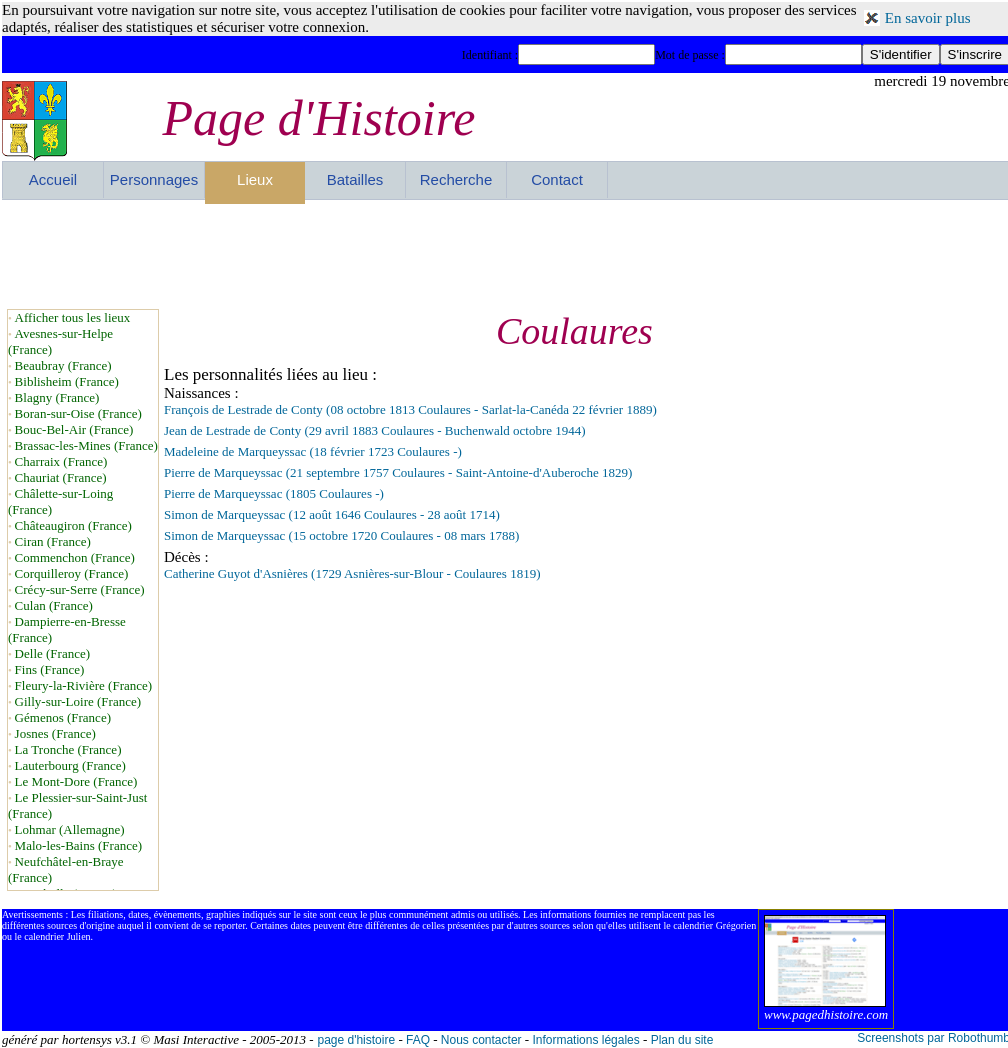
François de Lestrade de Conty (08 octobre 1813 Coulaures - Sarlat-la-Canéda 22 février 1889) (410, 409)
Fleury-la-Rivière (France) (84, 685)
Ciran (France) (53, 541)
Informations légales (585, 1040)
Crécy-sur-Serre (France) (80, 589)
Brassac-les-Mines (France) (86, 445)
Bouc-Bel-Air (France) (74, 429)
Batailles (355, 179)
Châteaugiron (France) (73, 525)
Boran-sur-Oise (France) (78, 413)
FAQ (418, 1040)
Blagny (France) (57, 397)
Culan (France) (54, 605)
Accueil (53, 179)
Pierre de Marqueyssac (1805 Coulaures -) (274, 493)
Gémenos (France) (63, 717)
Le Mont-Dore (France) (76, 781)
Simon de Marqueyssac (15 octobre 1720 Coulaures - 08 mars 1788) (341, 535)
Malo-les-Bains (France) (78, 845)
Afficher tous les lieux (73, 317)
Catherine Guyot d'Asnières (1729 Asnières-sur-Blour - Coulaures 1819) (352, 573)
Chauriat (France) (61, 477)
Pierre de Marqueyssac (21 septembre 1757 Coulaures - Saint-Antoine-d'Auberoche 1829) (398, 472)
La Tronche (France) (68, 749)
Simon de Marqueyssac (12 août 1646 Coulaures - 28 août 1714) (332, 514)
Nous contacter (481, 1040)
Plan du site (682, 1040)
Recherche (456, 179)
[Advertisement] (506, 254)
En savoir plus (928, 18)
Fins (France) (50, 669)
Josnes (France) (55, 733)
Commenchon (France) (75, 557)
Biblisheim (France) (67, 381)
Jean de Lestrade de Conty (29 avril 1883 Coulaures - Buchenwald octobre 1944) (375, 430)
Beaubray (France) (63, 365)
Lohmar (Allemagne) (70, 829)
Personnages (154, 179)
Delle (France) (52, 653)
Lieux (255, 179)
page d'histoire (356, 1040)
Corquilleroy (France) (72, 573)
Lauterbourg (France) (70, 765)
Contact (557, 179)
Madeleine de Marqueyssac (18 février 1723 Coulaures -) (313, 451)
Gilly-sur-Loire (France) (78, 701)
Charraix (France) (61, 461)
